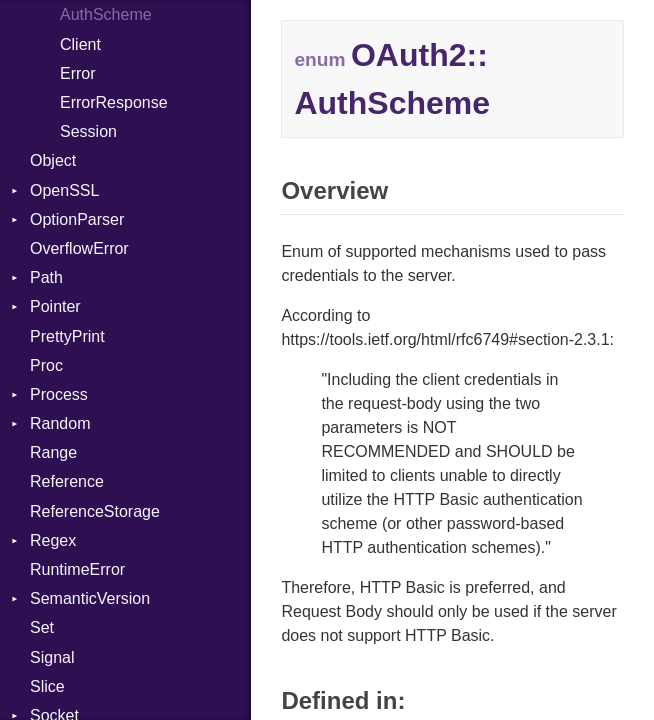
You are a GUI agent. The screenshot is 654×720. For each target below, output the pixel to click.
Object (53, 160)
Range (53, 452)
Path (46, 277)
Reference (67, 481)
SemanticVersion (90, 598)
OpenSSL (64, 190)
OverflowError (79, 248)
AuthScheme (106, 14)
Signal (52, 657)
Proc (46, 365)
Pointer (55, 306)
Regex (53, 540)
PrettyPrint (67, 336)
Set (42, 627)
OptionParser (77, 219)
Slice (47, 686)
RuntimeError (77, 569)
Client (80, 44)
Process (59, 394)
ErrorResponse (114, 102)
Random (60, 423)
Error (78, 73)
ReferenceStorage (95, 511)
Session (88, 131)
